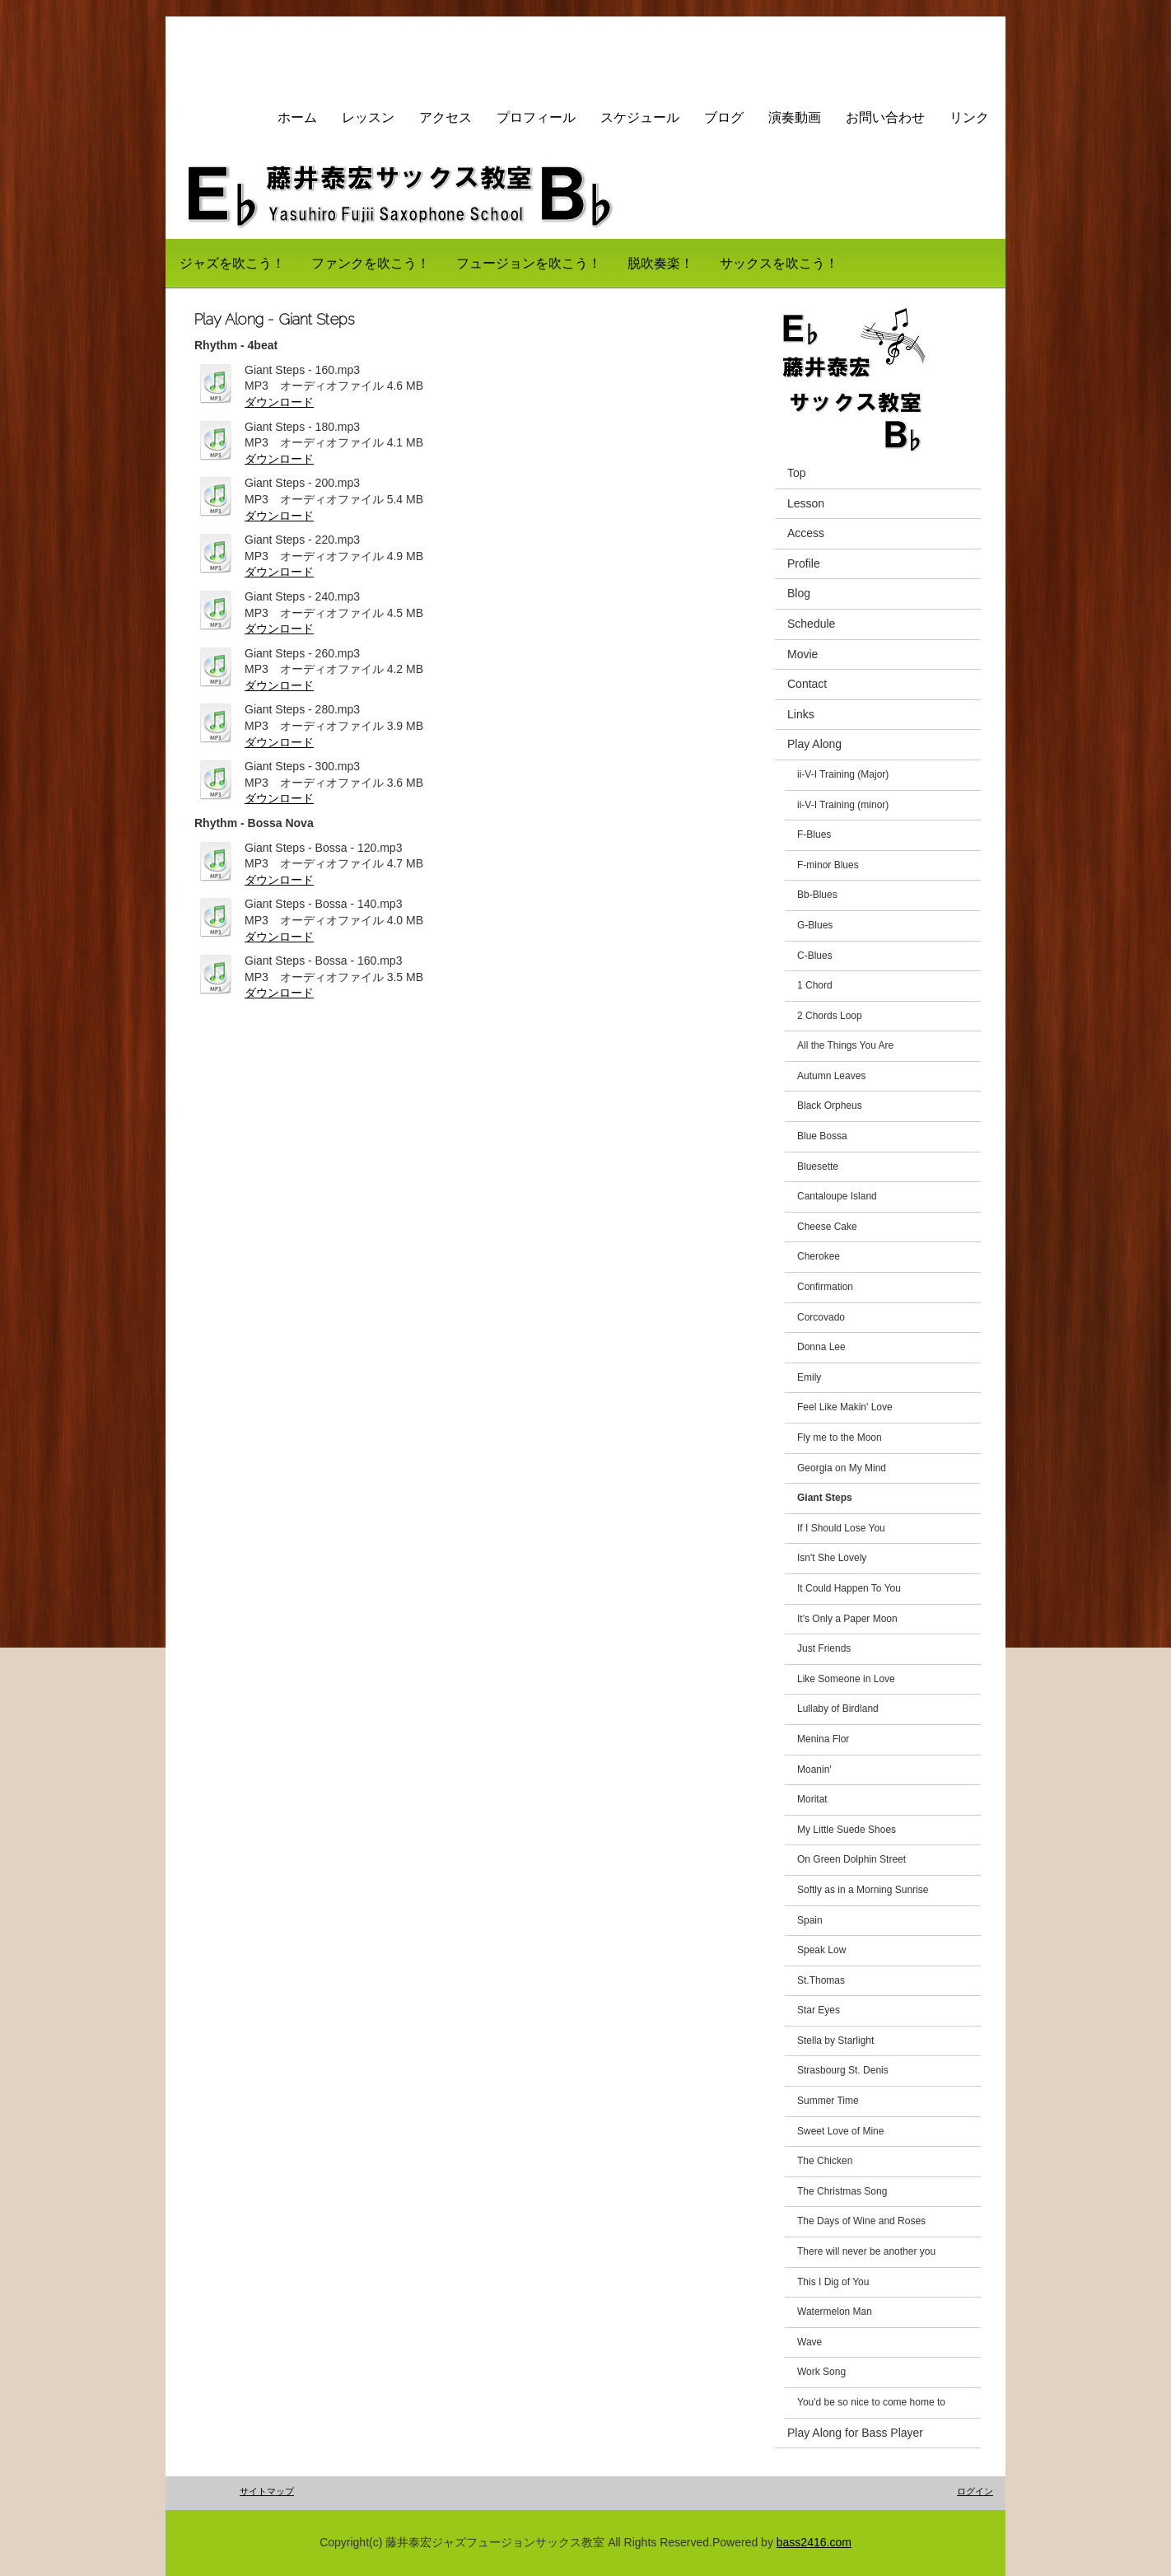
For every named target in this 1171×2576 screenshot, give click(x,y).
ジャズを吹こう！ (232, 263)
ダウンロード (279, 402)
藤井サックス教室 (265, 53)
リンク (969, 117)
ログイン (975, 2491)
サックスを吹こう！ (779, 263)
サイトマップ (267, 2491)
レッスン (368, 117)
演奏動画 (794, 117)
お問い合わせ (885, 117)
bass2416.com (814, 2542)
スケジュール (639, 117)
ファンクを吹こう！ (370, 263)
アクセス (445, 117)
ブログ (724, 117)
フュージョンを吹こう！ (528, 263)
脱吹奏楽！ (660, 263)
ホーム (297, 117)
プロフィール (536, 117)
